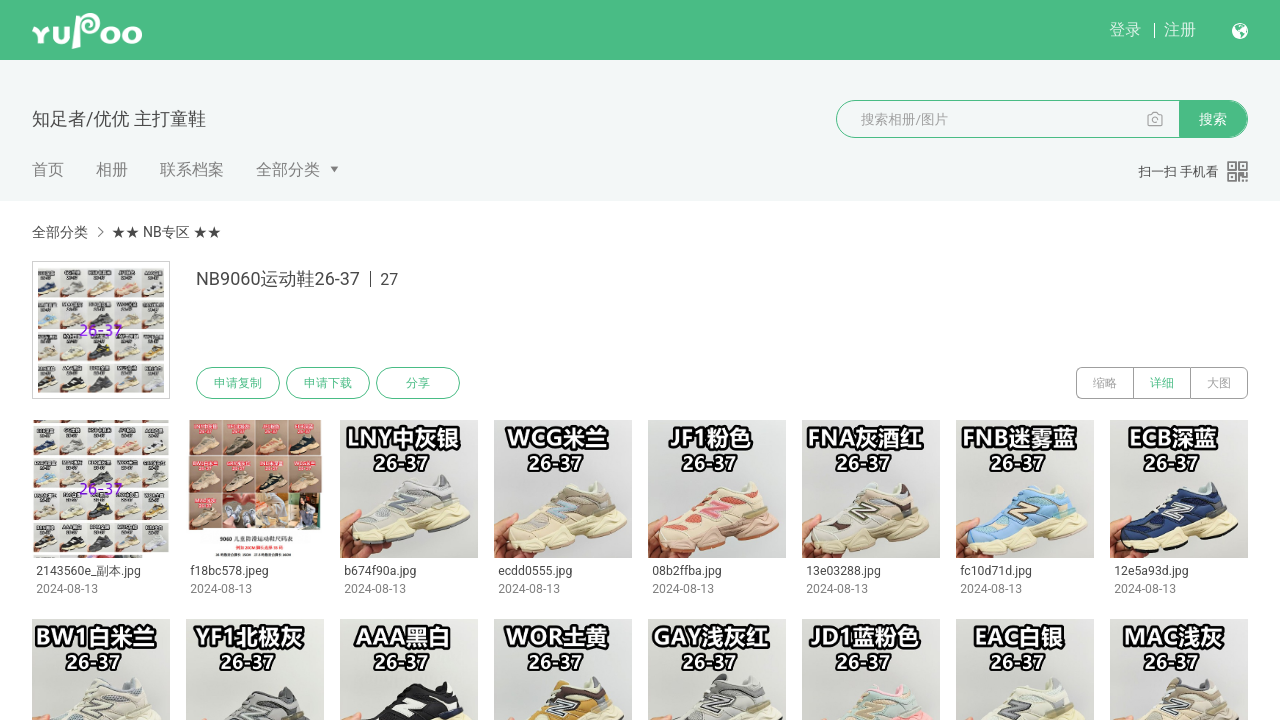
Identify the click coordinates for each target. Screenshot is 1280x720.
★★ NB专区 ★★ (166, 232)
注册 (1180, 29)
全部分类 (288, 169)
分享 (418, 383)
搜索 (1213, 119)
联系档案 (192, 169)
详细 (1162, 383)
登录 (1125, 29)
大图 (1219, 383)
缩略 (1105, 383)
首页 (48, 169)
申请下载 (328, 383)
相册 (112, 169)
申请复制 (238, 383)
